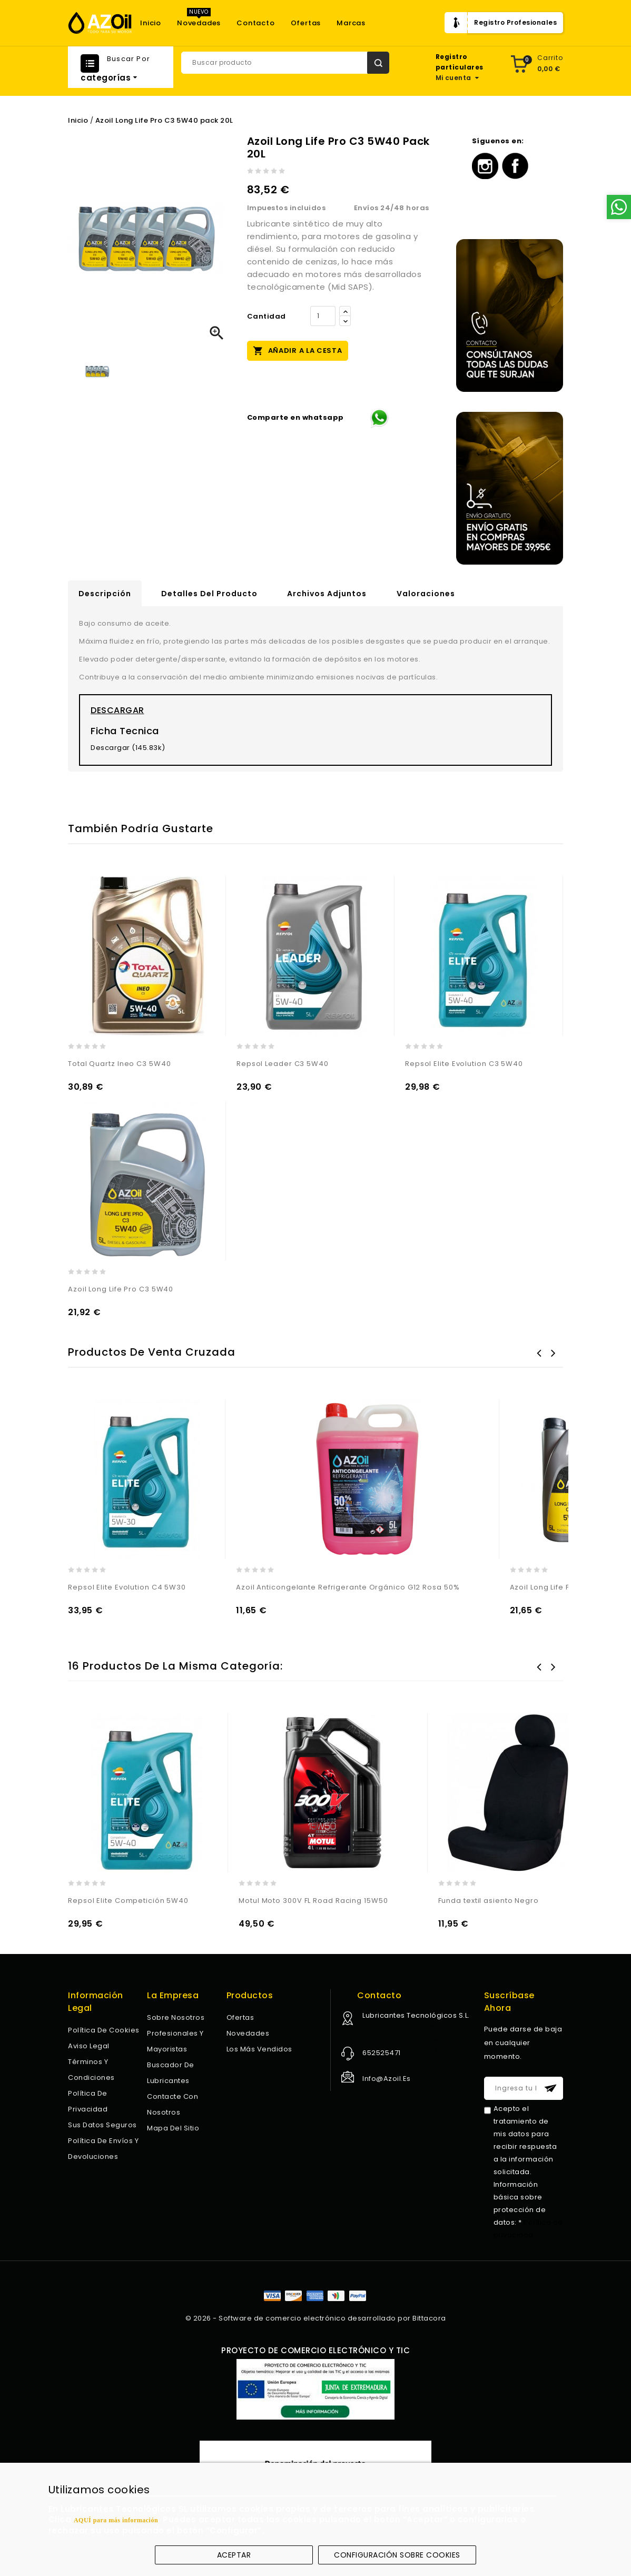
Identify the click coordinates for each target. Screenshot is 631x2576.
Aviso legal (89, 2046)
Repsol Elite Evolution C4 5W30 (127, 1587)
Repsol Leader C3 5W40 (282, 1064)
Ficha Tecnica (125, 730)
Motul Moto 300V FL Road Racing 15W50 (313, 1901)
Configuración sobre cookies (397, 2555)
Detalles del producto (209, 593)
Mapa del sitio (173, 2128)
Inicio (150, 23)
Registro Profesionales (515, 22)
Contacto (255, 23)
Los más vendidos (259, 2049)
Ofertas (306, 23)
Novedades (199, 23)
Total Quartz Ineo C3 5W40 (119, 1064)
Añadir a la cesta (297, 350)
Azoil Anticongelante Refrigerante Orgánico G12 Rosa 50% (348, 1587)
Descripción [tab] (104, 593)
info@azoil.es (386, 2079)
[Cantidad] (323, 316)
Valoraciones (426, 593)
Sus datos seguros (102, 2125)
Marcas (351, 23)
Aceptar (234, 2555)
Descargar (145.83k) (128, 748)
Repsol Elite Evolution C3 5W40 (464, 1064)
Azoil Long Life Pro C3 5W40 (120, 1289)
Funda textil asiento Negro (488, 1901)
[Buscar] (285, 62)
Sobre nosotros (175, 2017)
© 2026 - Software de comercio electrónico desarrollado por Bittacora (315, 2318)
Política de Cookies (104, 2030)
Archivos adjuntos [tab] (327, 593)
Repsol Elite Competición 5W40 (128, 1901)
